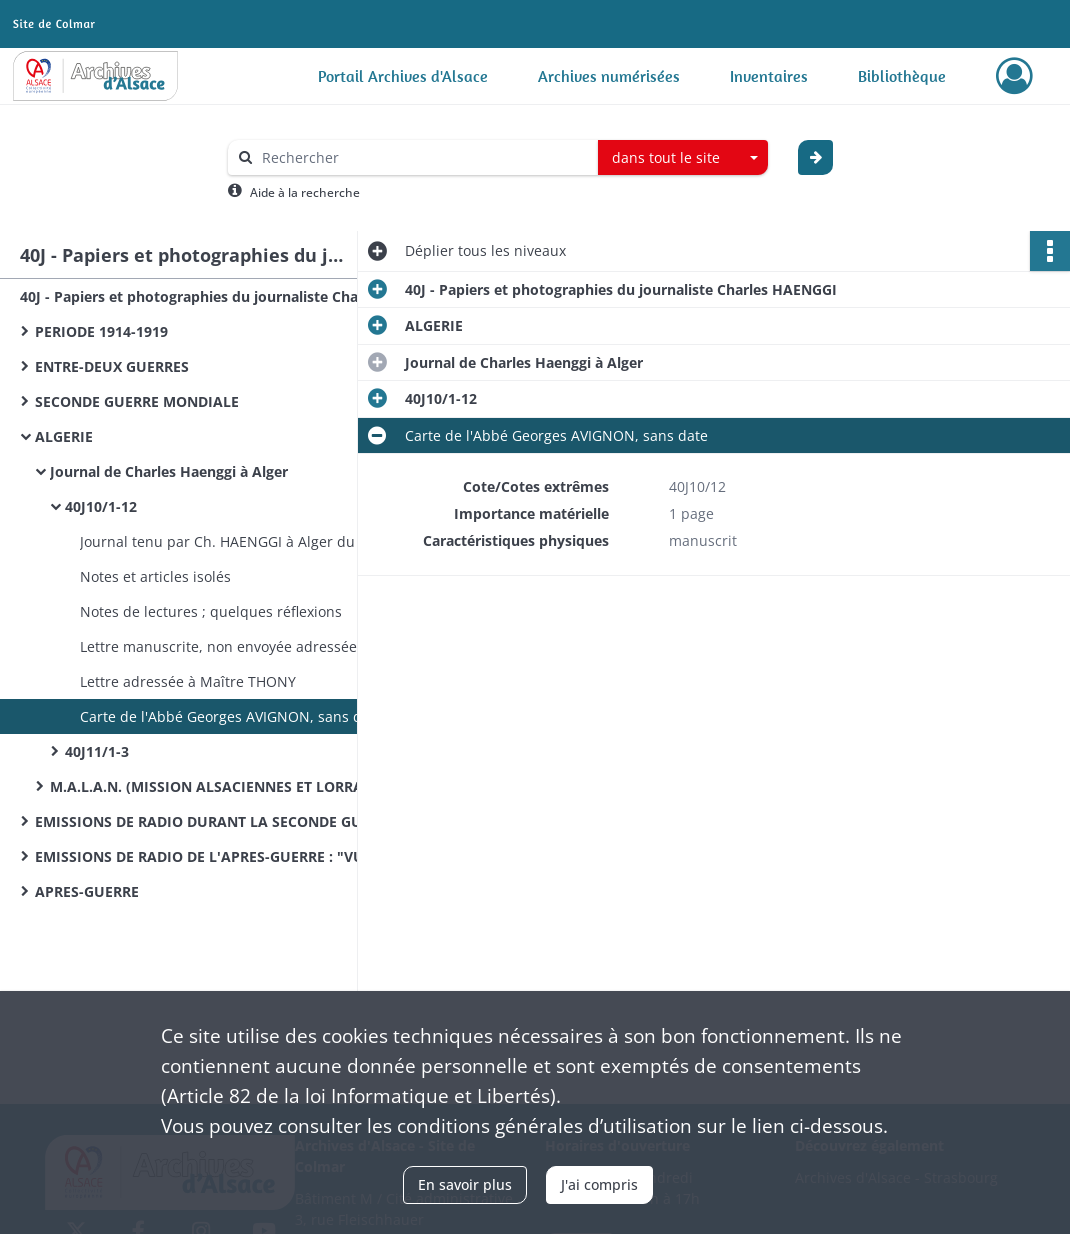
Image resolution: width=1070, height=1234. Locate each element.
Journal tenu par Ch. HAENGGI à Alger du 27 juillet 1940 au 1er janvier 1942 (280, 541)
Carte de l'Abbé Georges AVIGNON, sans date (231, 716)
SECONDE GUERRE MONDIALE (137, 401)
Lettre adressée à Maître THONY (188, 681)
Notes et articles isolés (155, 576)
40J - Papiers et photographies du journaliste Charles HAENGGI (220, 296)
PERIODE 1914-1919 (101, 331)
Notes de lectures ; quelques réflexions (211, 611)
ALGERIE (64, 436)
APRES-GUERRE (87, 891)
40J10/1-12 (101, 506)
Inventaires (769, 76)
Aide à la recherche (305, 192)
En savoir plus (465, 1184)
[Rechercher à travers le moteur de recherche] (423, 157)
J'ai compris (599, 1184)
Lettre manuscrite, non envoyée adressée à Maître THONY (274, 646)
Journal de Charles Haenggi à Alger (169, 471)
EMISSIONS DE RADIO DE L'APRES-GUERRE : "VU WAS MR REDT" (235, 856)
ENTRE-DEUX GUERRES (112, 366)
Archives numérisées (609, 76)
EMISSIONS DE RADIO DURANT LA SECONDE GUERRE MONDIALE (235, 821)
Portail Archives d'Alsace (403, 76)
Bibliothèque (902, 76)
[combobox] (683, 158)
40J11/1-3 (97, 751)
